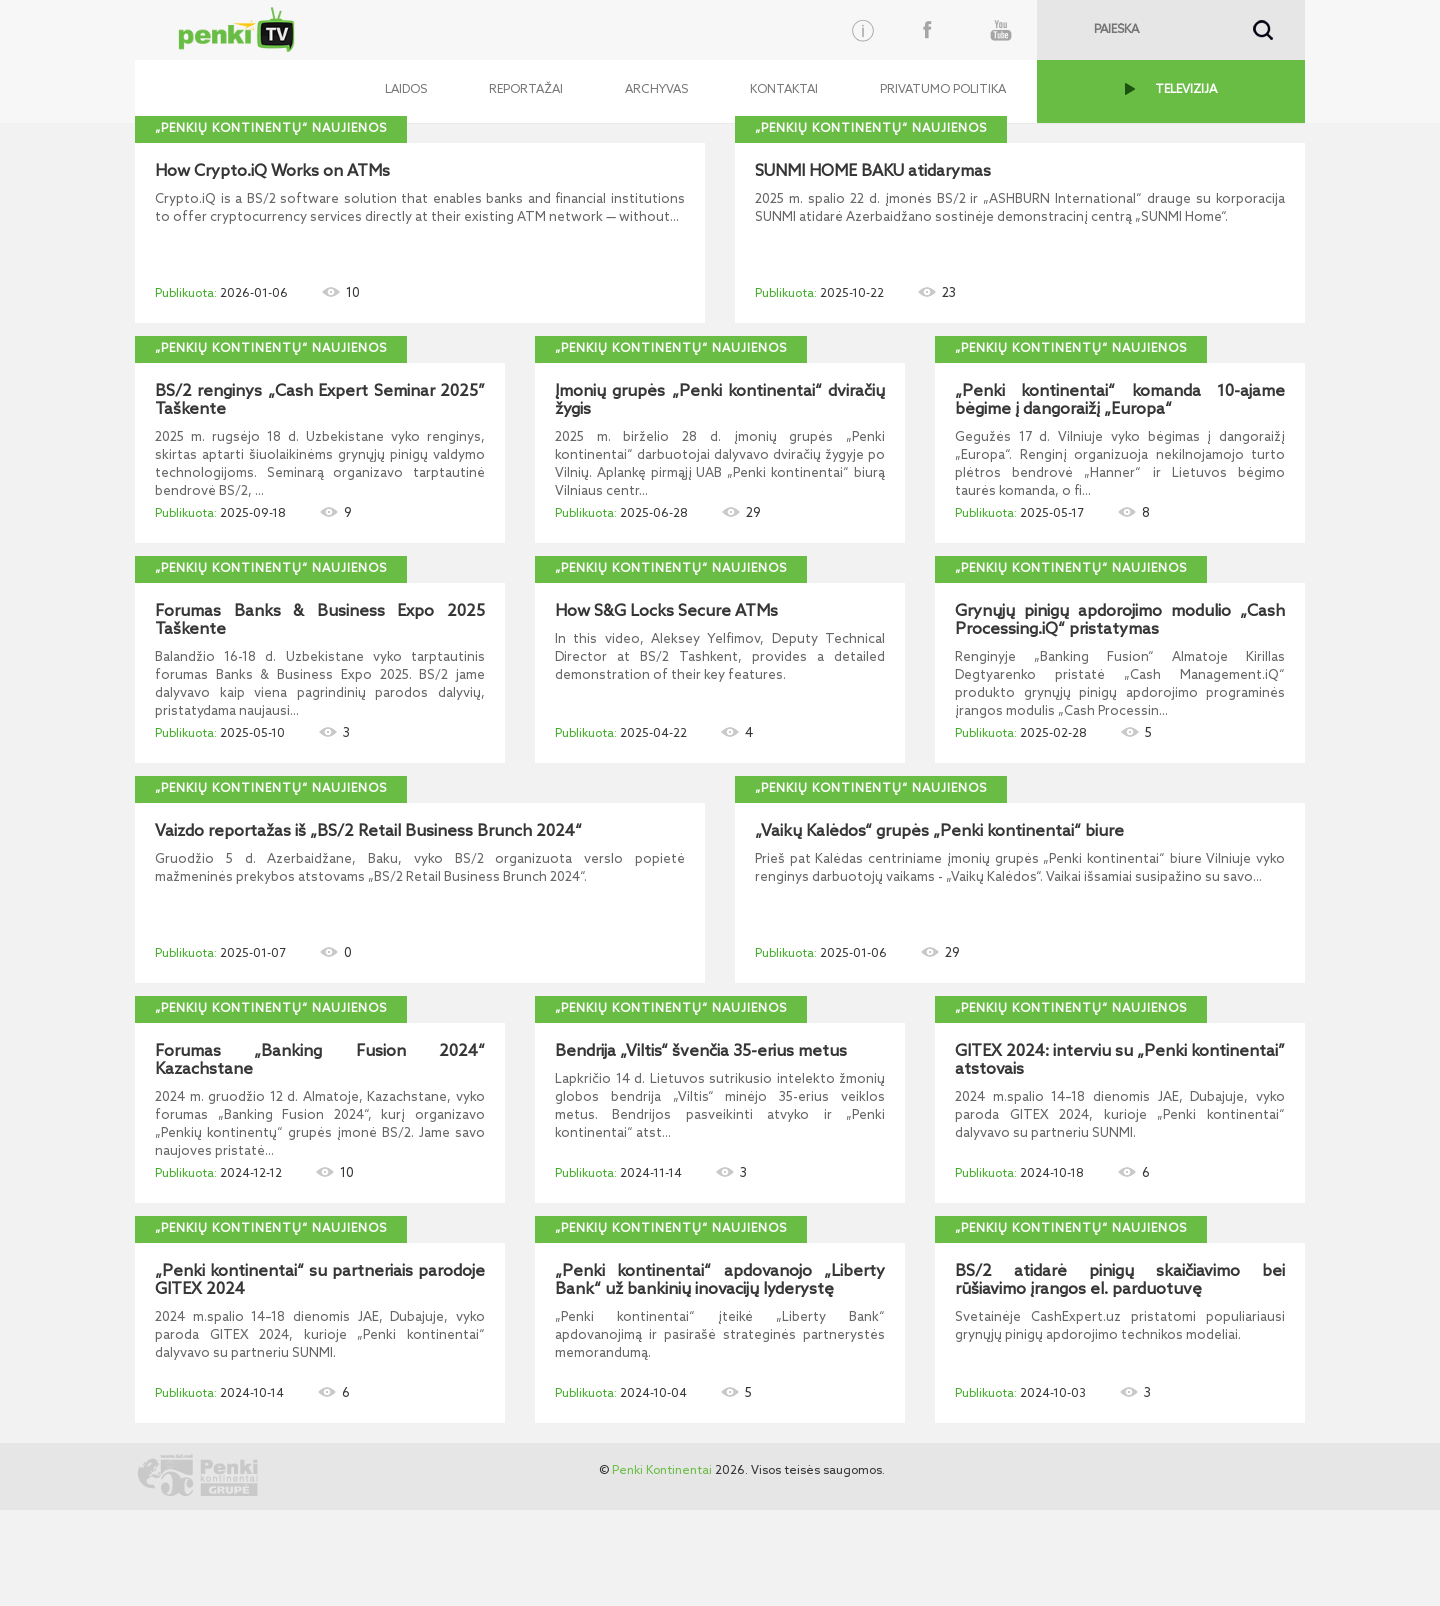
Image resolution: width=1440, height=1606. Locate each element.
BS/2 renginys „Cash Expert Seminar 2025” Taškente (320, 401)
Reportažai (526, 90)
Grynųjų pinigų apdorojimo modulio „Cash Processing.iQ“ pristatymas (1120, 621)
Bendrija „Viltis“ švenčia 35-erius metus (701, 1052)
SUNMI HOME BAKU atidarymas (873, 172)
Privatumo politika (943, 90)
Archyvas (656, 90)
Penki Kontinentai (662, 1471)
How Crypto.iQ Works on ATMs (272, 172)
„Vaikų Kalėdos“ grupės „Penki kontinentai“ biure (939, 832)
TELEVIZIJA (1186, 90)
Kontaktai (784, 90)
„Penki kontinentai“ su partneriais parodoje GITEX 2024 (320, 1281)
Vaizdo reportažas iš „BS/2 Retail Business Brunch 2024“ (368, 832)
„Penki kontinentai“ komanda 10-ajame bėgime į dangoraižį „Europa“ (1120, 401)
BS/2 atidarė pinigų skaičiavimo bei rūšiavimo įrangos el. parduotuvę (1120, 1281)
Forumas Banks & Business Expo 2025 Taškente (320, 621)
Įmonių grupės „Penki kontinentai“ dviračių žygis (720, 401)
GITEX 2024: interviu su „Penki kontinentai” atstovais (1120, 1061)
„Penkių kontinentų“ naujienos (271, 129)
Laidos (406, 90)
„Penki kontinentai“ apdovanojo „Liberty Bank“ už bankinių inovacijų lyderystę (720, 1281)
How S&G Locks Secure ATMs (666, 612)
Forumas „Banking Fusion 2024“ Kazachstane (320, 1061)
